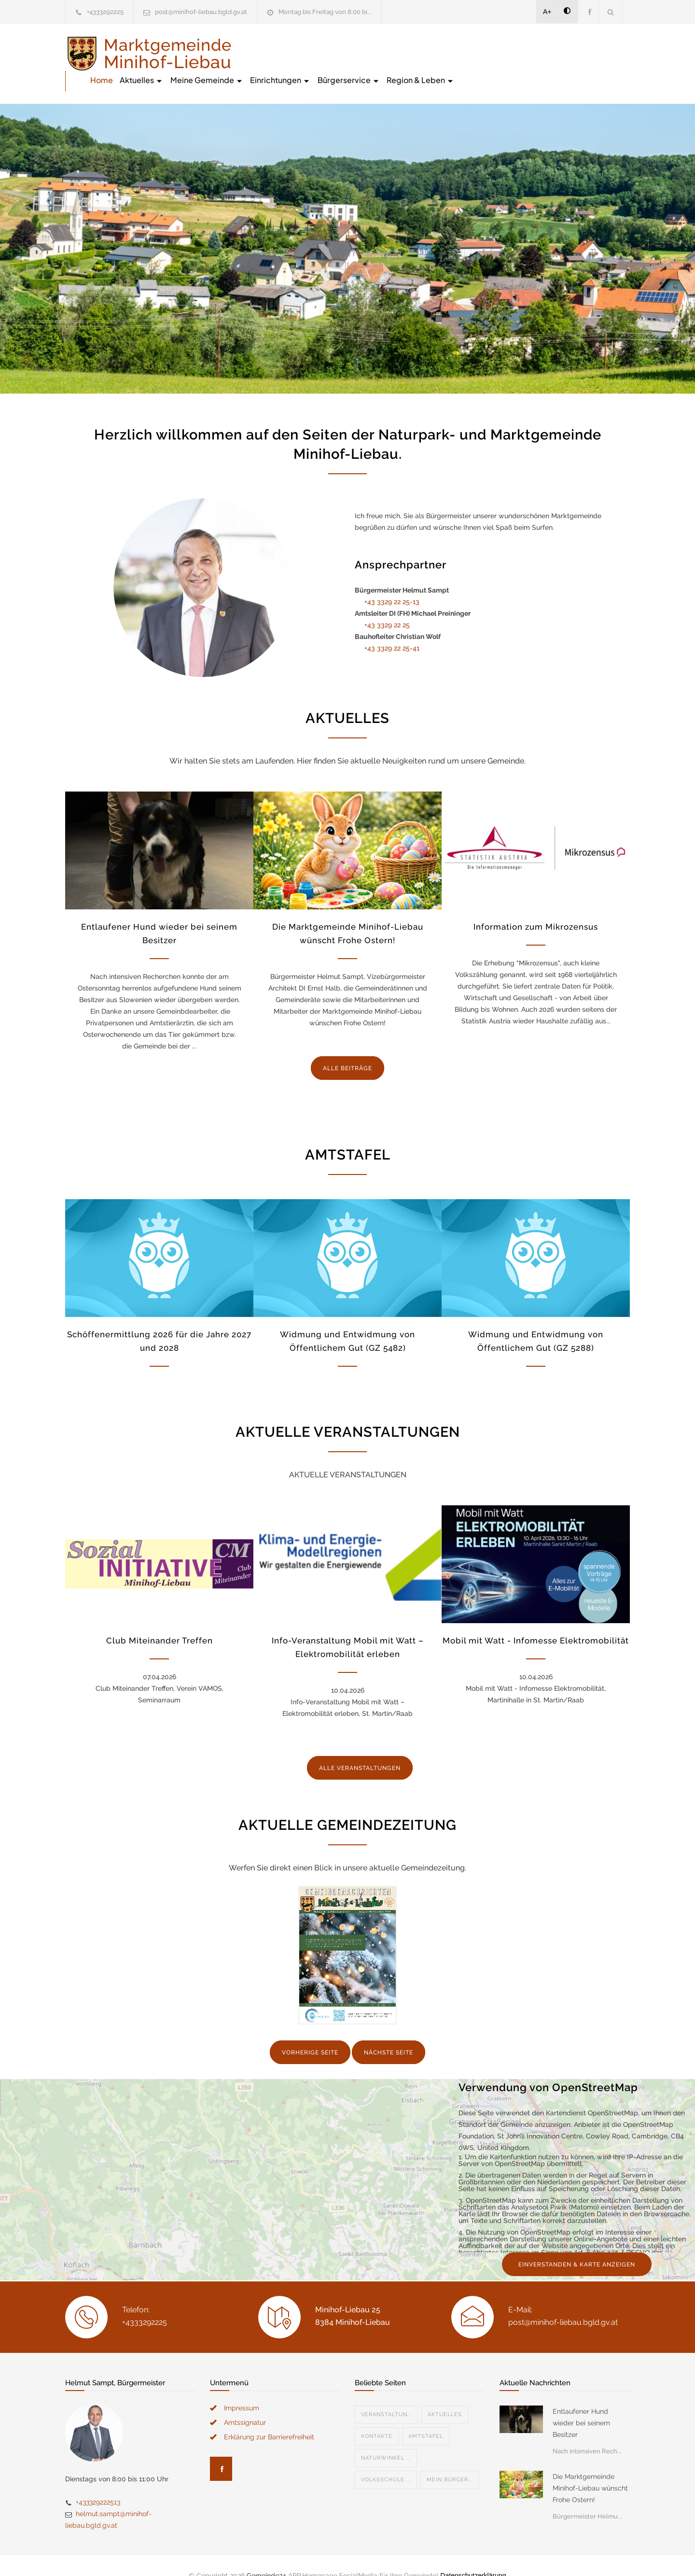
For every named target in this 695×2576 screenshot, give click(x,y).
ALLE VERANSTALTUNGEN (360, 1747)
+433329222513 (98, 2482)
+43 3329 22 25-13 (391, 581)
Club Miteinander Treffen (159, 1620)
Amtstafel (425, 2416)
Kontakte (376, 2416)
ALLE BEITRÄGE (347, 1048)
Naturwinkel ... (386, 2438)
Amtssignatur (245, 2402)
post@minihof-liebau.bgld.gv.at (201, 11)
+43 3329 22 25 (387, 605)
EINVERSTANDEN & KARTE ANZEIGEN (576, 2244)
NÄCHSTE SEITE (388, 2032)
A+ (547, 11)
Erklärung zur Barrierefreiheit (269, 2417)
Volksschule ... (386, 2460)
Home (277, 53)
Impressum (241, 2388)
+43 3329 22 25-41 (391, 628)
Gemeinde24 (266, 2556)
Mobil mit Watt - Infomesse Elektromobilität (536, 1620)
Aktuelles (317, 53)
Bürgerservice (524, 53)
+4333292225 (105, 11)
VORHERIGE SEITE (310, 2032)
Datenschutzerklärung (473, 2556)
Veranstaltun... (386, 2395)
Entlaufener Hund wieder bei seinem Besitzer (581, 2403)
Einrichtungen (456, 53)
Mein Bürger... (450, 2460)
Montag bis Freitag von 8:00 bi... (325, 11)
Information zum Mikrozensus (535, 906)
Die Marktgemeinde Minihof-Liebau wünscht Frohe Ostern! (590, 2468)
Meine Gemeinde (382, 53)
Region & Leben (596, 53)
